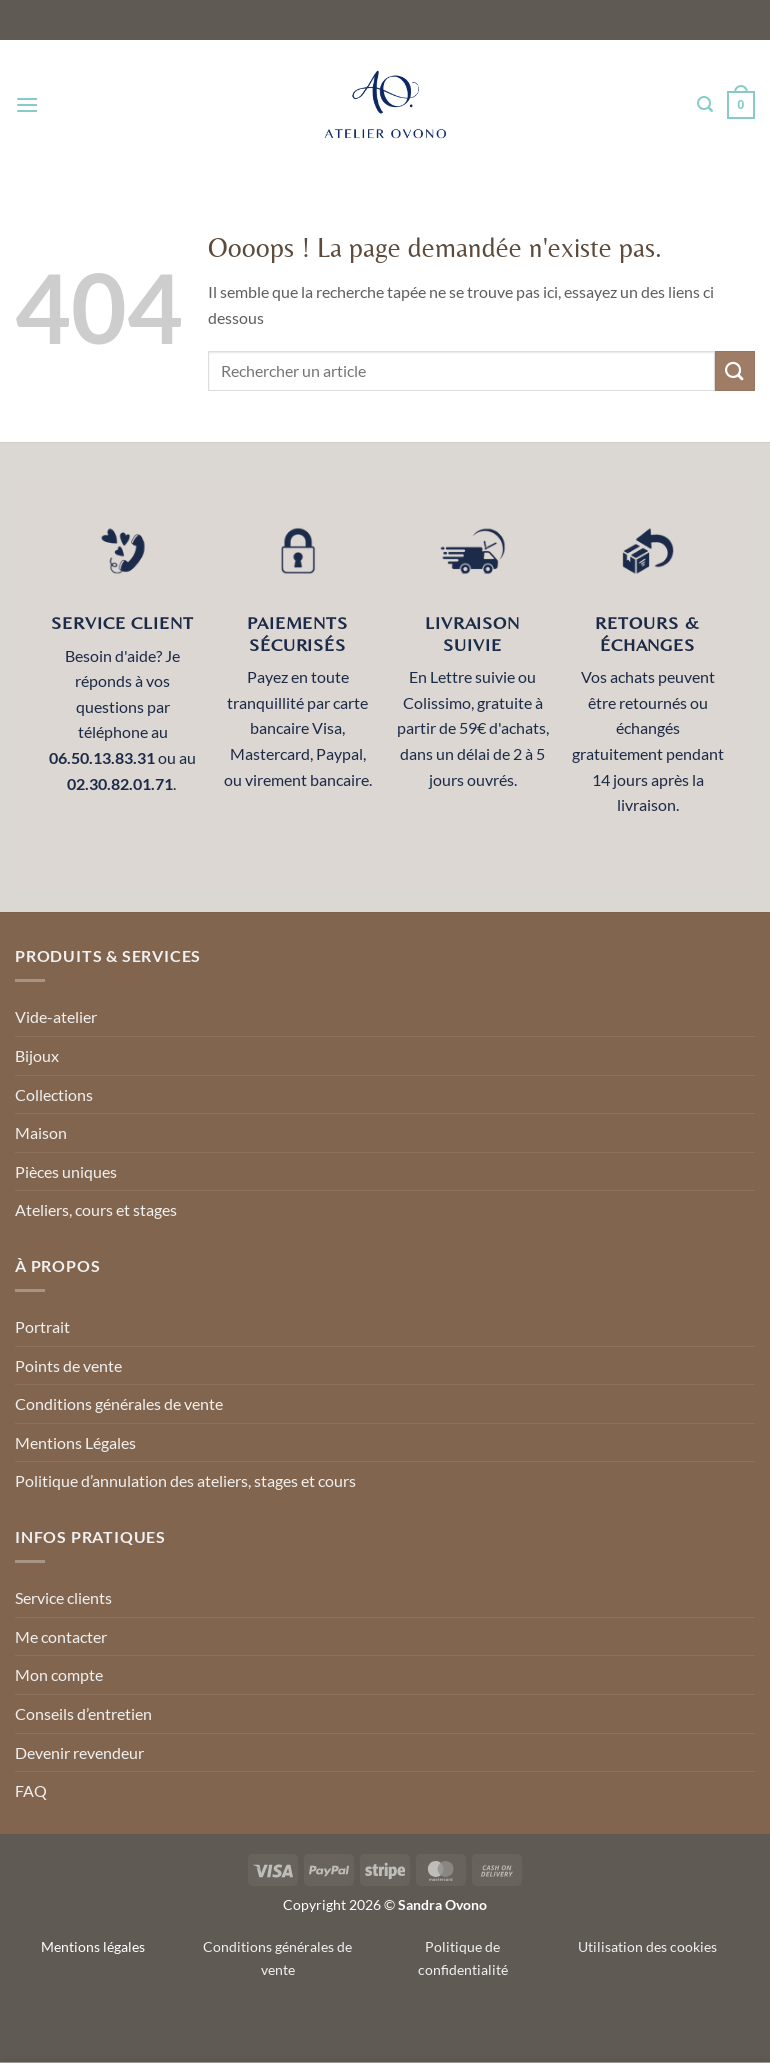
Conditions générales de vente (119, 1403)
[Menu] (27, 104)
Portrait (42, 1326)
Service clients (63, 1597)
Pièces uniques (66, 1171)
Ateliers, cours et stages (96, 1209)
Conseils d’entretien (83, 1713)
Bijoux (37, 1055)
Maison (41, 1132)
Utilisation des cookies (647, 1946)
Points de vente (68, 1365)
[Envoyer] (735, 370)
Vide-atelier (56, 1016)
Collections (54, 1094)
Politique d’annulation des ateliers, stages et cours (185, 1480)
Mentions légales (93, 1946)
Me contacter (61, 1636)
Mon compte (59, 1674)
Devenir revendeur (79, 1752)
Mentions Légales (75, 1442)
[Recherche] (705, 104)
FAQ (31, 1790)
